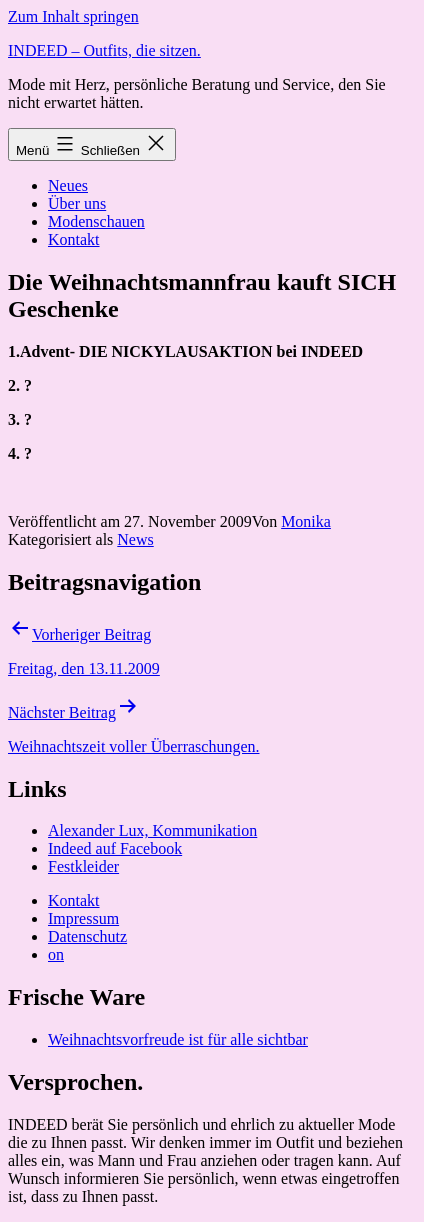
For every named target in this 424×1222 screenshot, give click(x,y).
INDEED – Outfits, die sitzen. (104, 50)
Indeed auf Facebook (115, 848)
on (56, 954)
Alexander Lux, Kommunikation (152, 830)
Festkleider (83, 866)
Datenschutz (87, 936)
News (135, 539)
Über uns (77, 203)
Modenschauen (96, 221)
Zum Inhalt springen (73, 16)
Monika (306, 521)
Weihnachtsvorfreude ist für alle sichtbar (178, 1039)
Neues (68, 185)
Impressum (83, 918)
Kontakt (74, 239)
